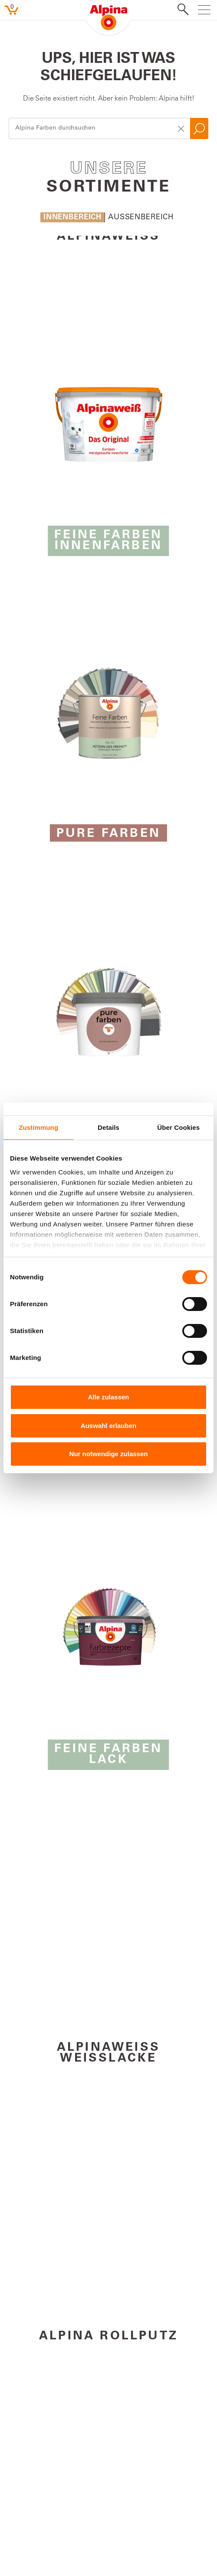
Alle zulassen (108, 1397)
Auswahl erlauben (108, 1425)
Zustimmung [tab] (38, 1127)
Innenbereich (72, 217)
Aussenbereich (141, 217)
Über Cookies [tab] (178, 1127)
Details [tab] (108, 1127)
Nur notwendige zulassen (108, 1453)
